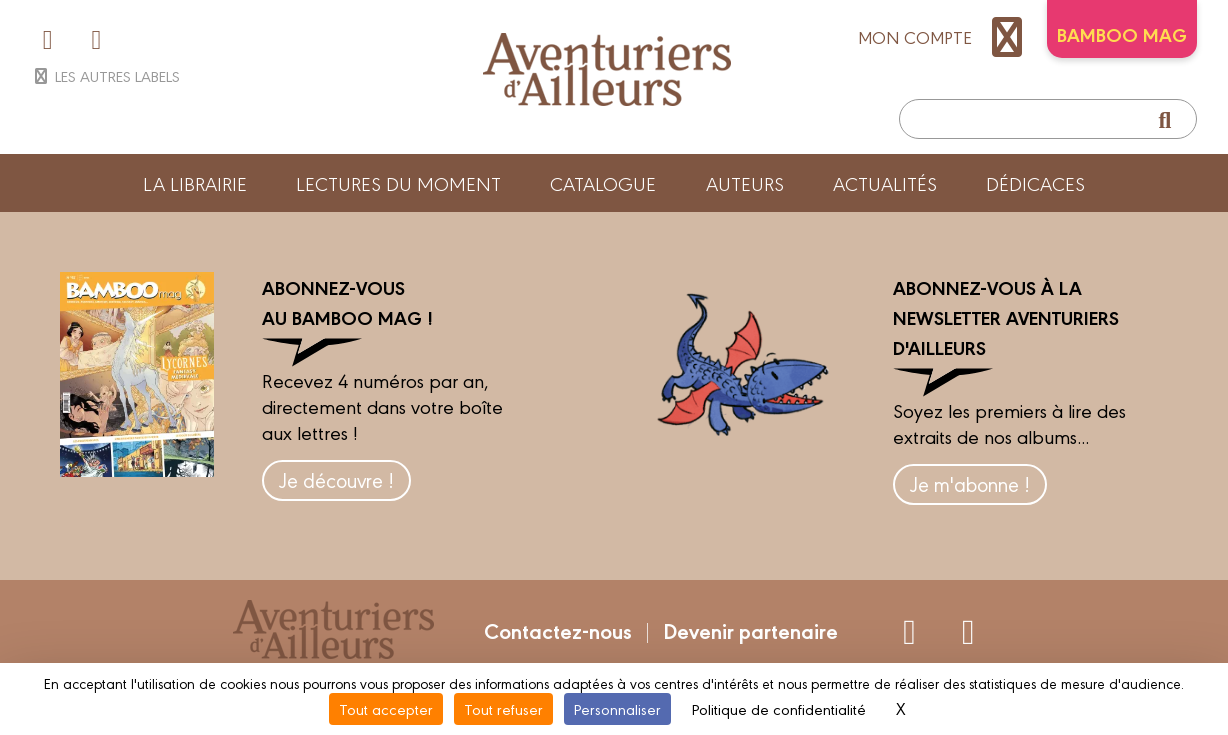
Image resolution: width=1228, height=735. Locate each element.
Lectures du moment (398, 183)
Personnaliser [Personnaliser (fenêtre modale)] (617, 708)
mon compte (945, 37)
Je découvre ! (336, 479)
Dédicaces (1035, 183)
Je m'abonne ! (970, 483)
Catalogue (603, 183)
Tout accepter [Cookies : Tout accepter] (386, 708)
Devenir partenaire (750, 630)
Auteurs (745, 183)
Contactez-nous (558, 630)
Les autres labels (105, 75)
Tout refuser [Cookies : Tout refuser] (503, 708)
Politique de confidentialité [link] (779, 708)
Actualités (885, 183)
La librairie (195, 183)
